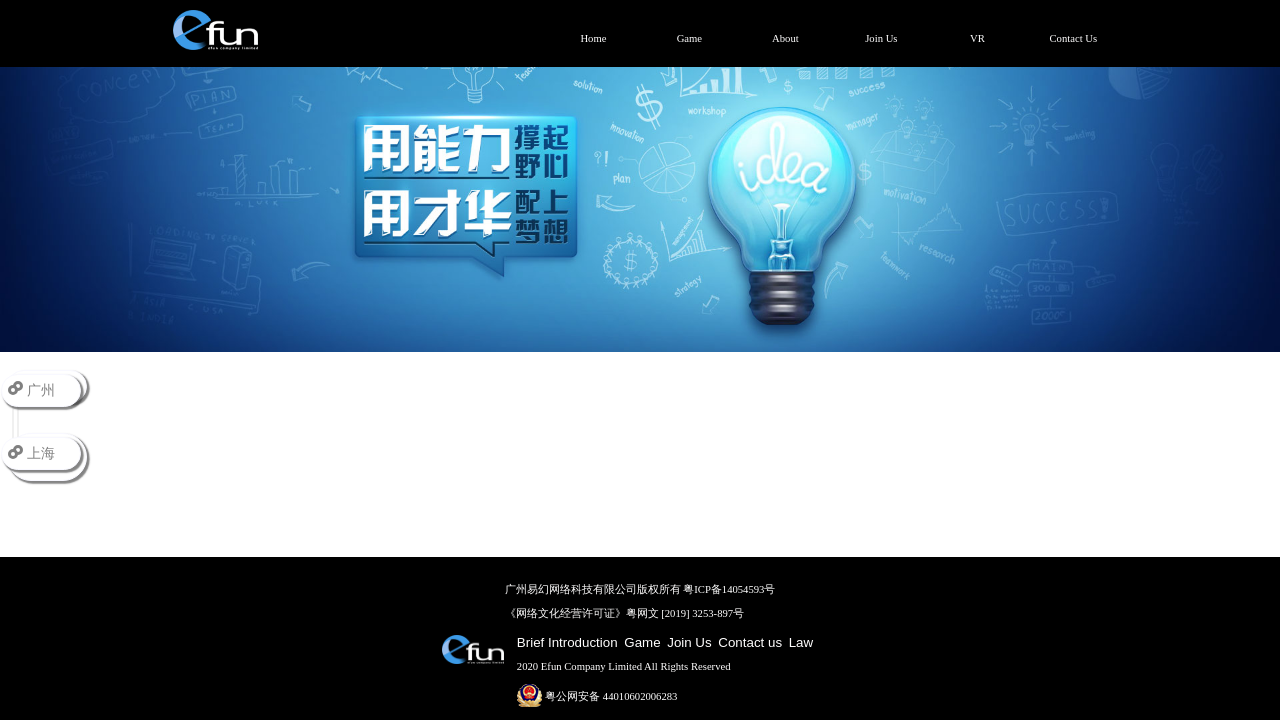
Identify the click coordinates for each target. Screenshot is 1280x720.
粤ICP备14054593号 (729, 589)
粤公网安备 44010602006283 (597, 696)
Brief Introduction (567, 642)
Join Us (689, 642)
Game (642, 642)
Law (801, 642)
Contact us (750, 642)
